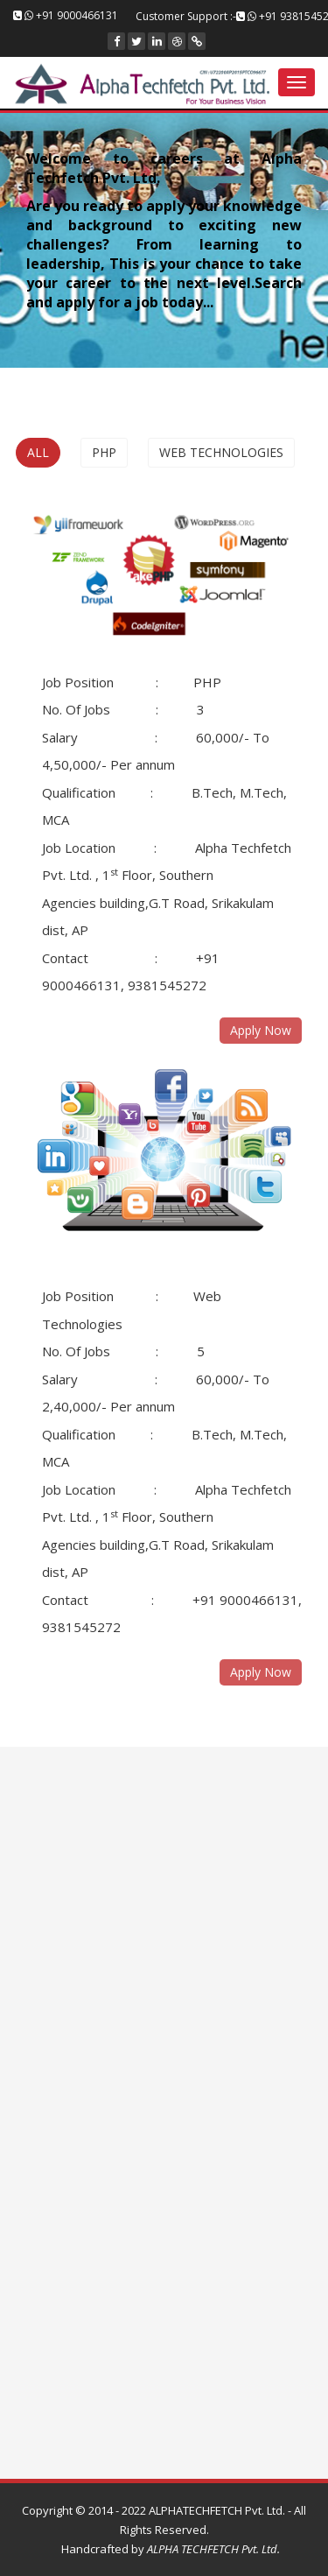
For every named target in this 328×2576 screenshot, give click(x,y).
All (38, 452)
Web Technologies (221, 452)
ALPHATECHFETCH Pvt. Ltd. (217, 2510)
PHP (104, 452)
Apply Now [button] (260, 1672)
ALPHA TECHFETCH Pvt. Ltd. (212, 2549)
